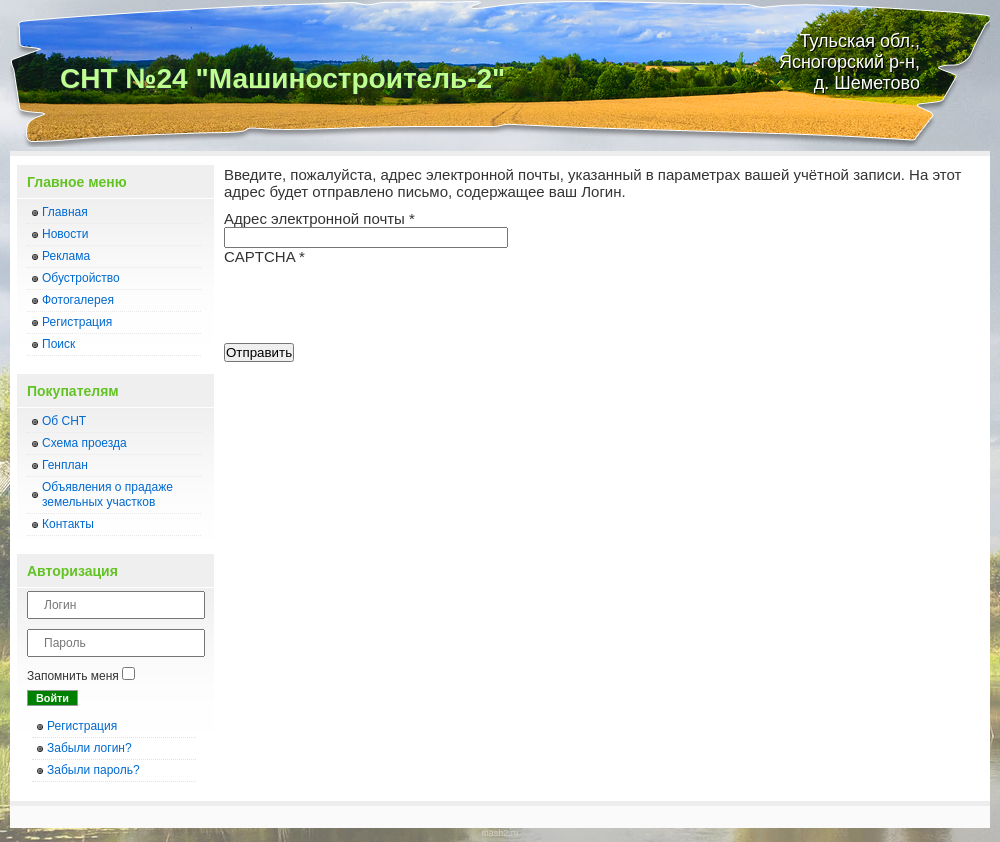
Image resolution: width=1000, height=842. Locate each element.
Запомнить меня (73, 676)
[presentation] (376, 304)
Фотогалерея (78, 300)
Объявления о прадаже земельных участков (107, 494)
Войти (52, 698)
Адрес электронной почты (319, 218)
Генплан (65, 465)
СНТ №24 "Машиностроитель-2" (282, 78)
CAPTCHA (264, 256)
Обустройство (81, 278)
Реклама (66, 256)
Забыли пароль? (93, 770)
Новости (65, 234)
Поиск (58, 344)
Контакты (68, 524)
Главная (65, 212)
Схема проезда (84, 443)
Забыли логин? (89, 748)
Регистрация (77, 322)
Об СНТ (64, 421)
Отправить (259, 352)
